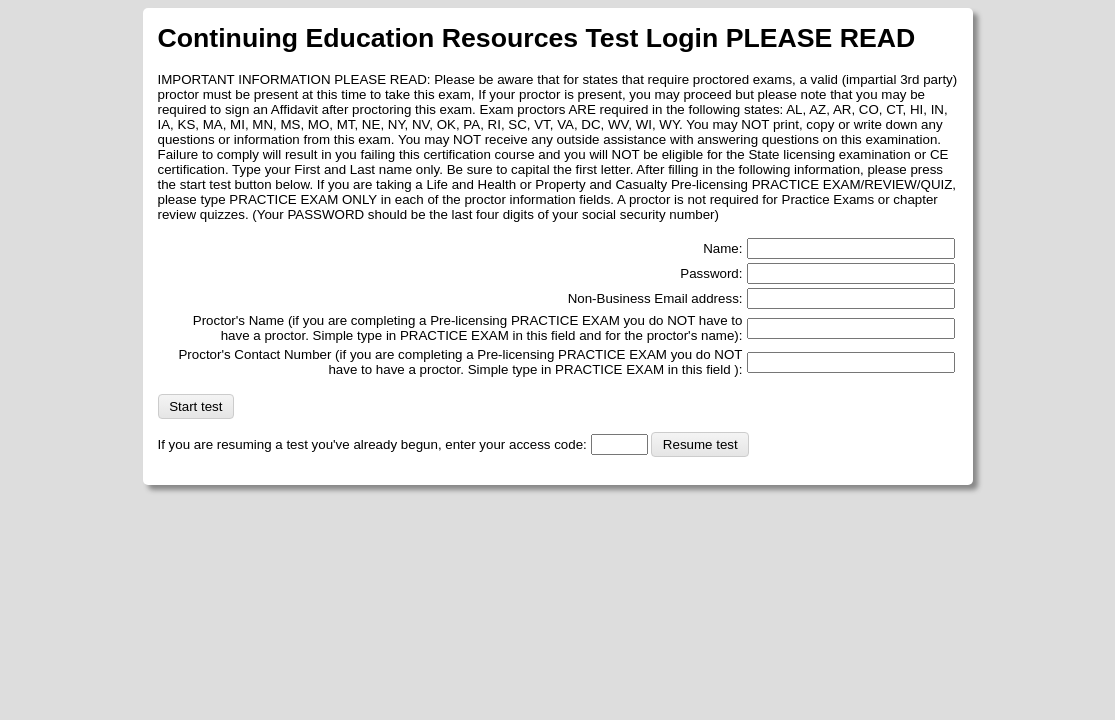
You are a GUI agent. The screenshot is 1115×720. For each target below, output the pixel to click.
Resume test (700, 444)
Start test (195, 406)
